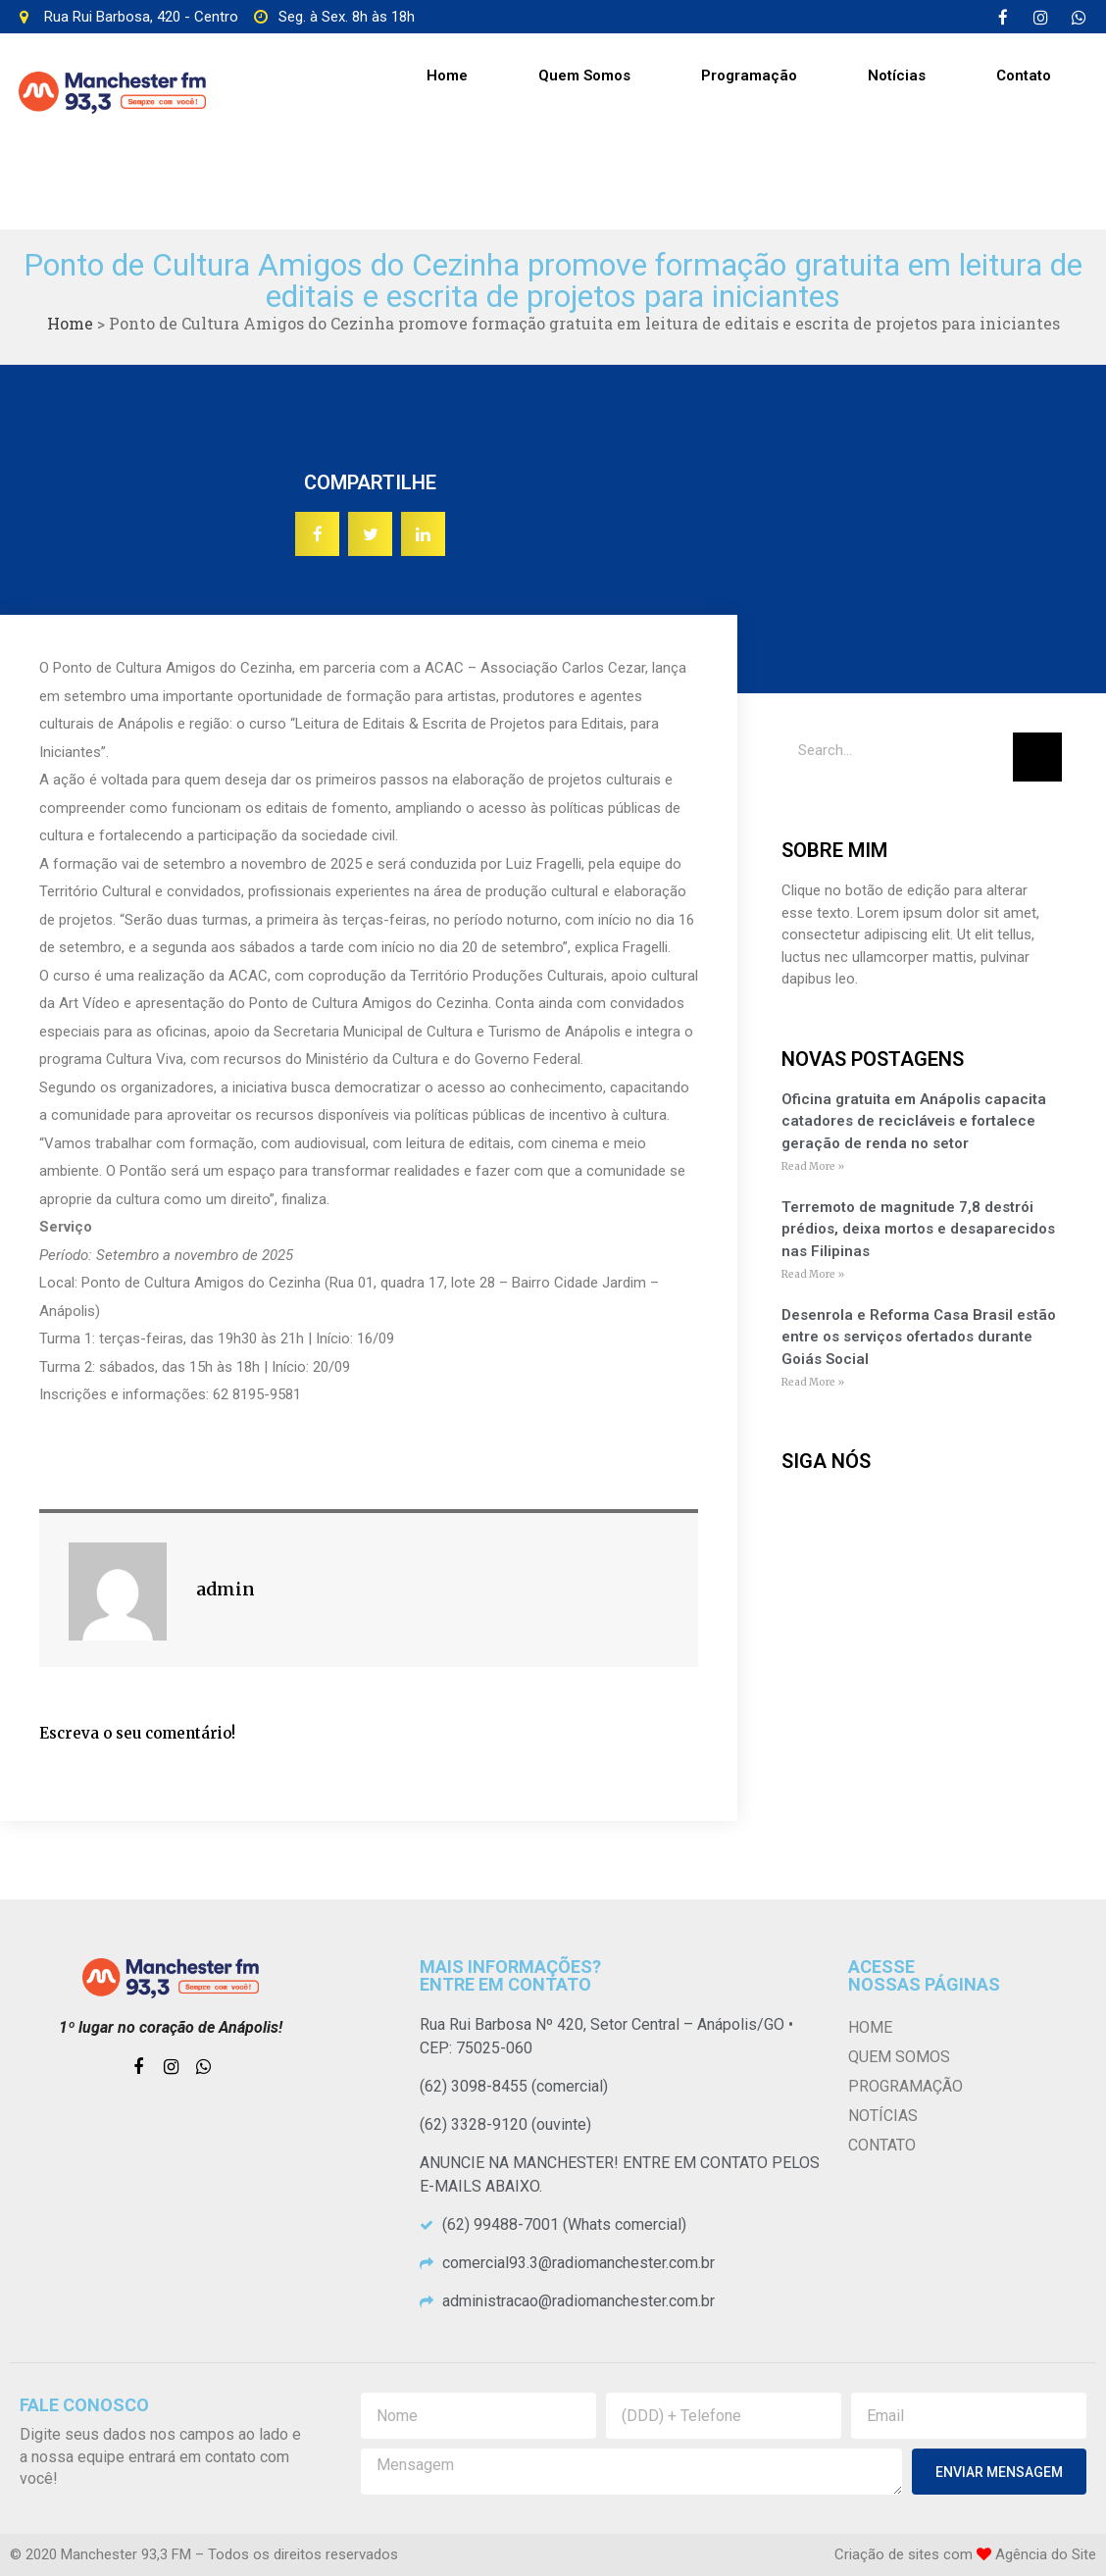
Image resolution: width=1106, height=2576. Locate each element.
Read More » (812, 1166)
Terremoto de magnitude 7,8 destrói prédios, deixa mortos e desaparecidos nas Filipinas (918, 1229)
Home (447, 75)
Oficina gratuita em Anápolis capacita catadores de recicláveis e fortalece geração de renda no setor (913, 1121)
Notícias (897, 75)
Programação (749, 75)
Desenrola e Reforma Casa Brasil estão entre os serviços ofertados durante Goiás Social (918, 1337)
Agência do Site (1045, 2554)
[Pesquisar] (1037, 757)
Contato (1023, 75)
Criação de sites (886, 2554)
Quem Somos (584, 75)
